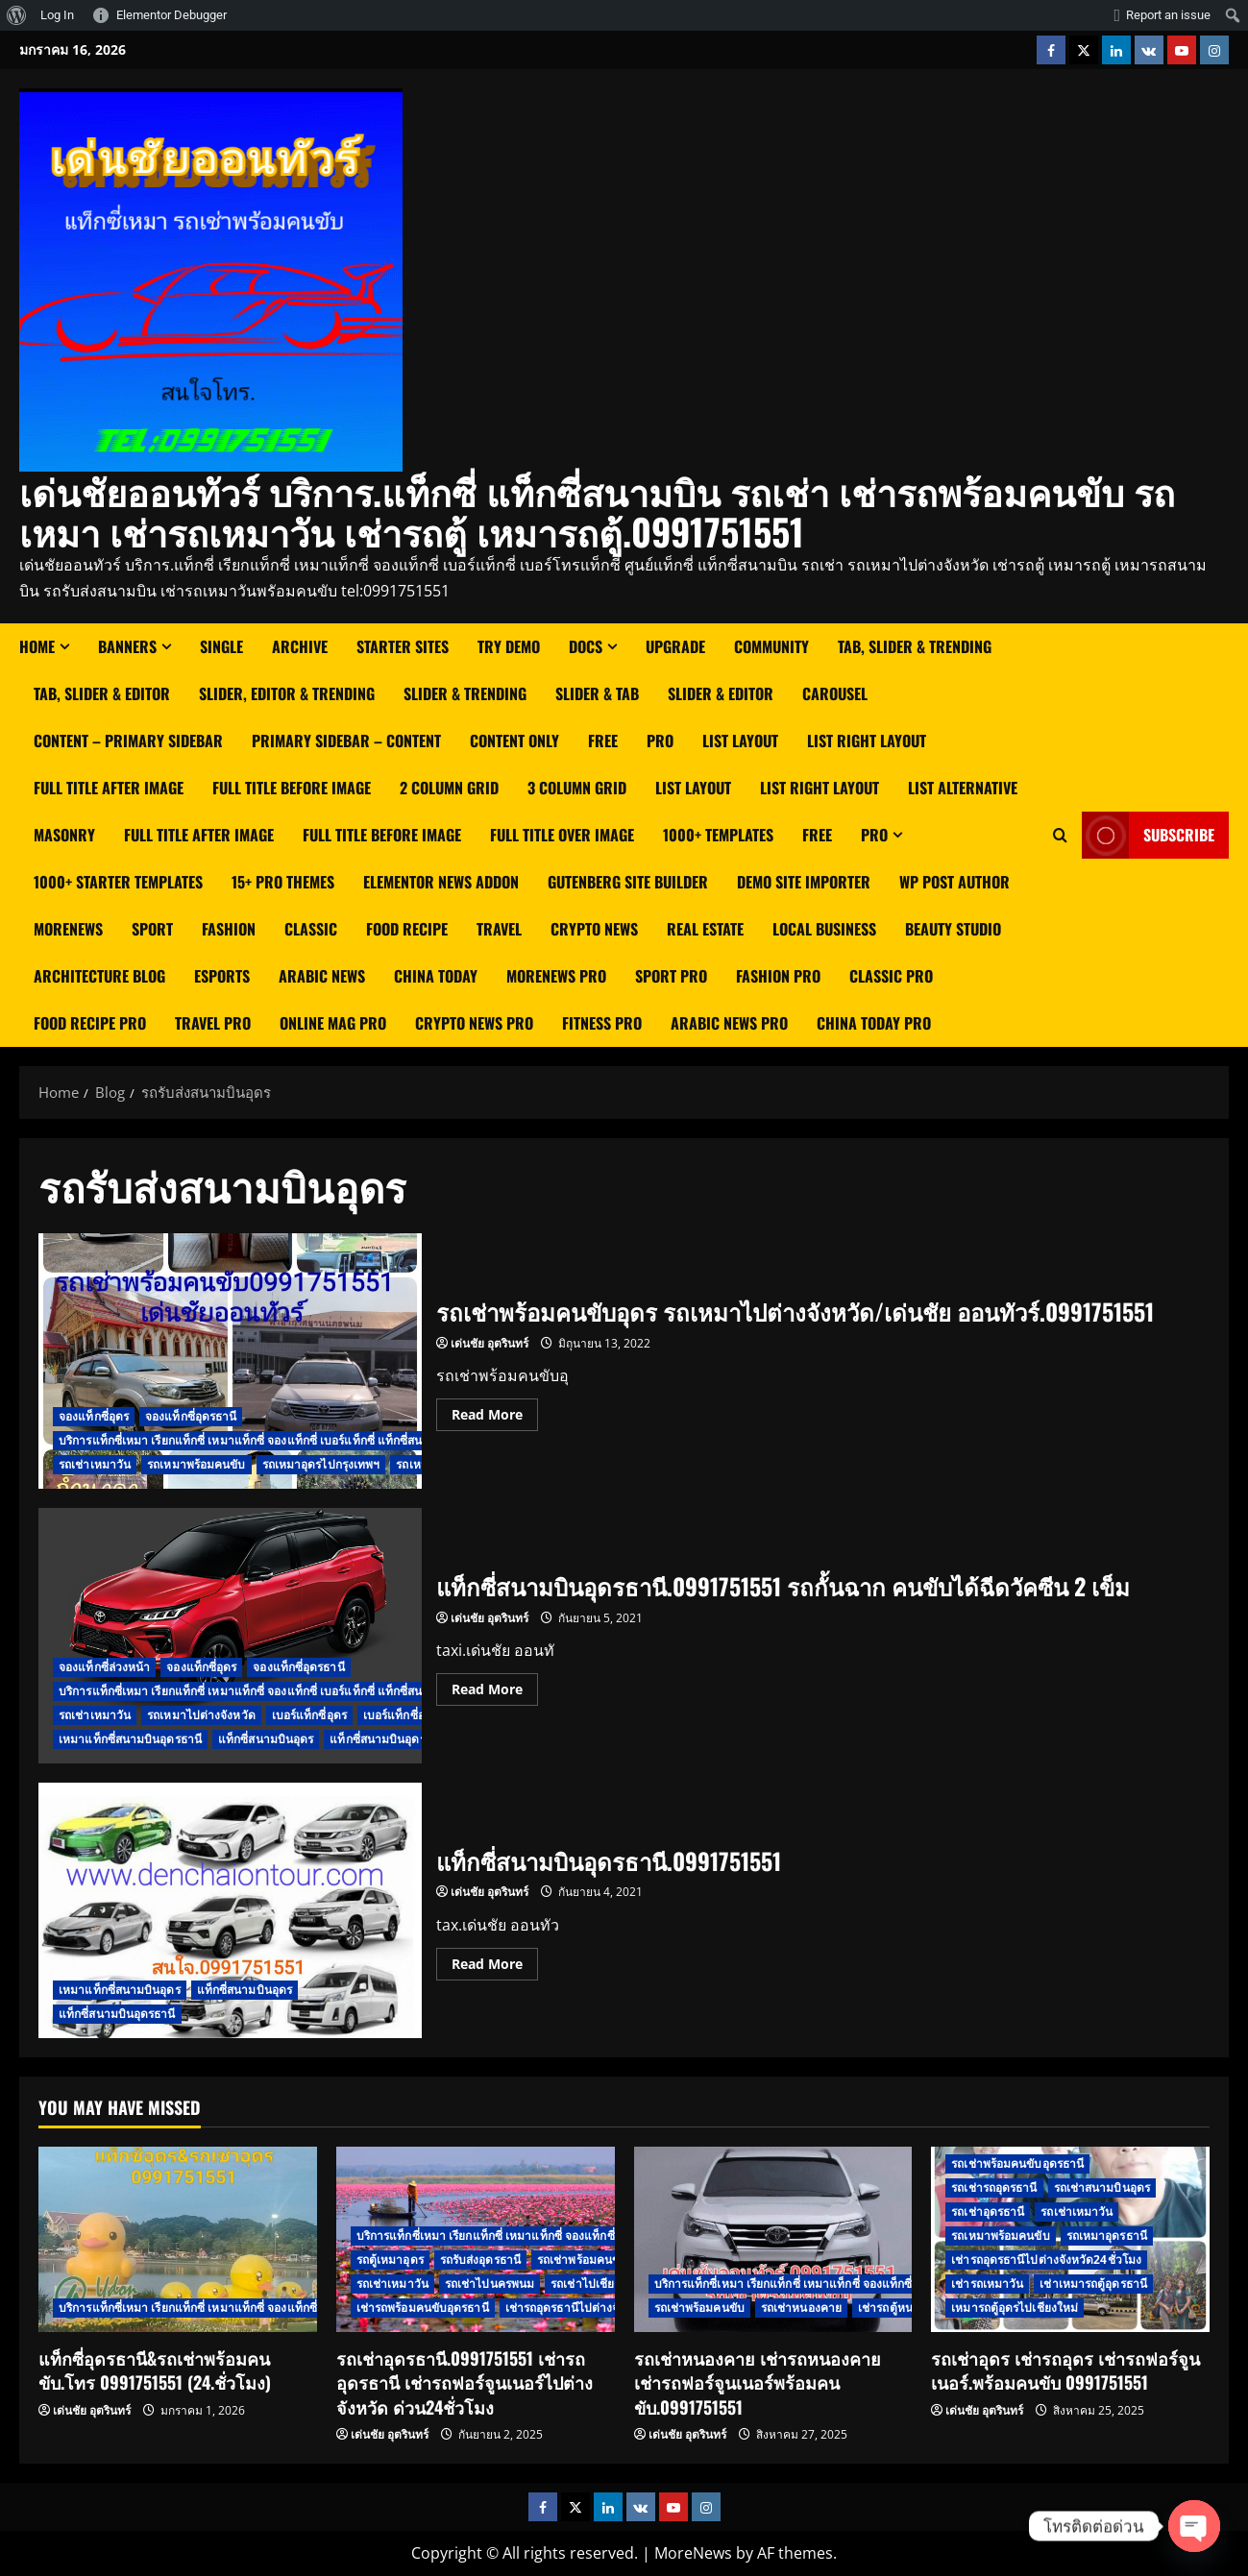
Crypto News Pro (474, 1022)
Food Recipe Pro (90, 1022)
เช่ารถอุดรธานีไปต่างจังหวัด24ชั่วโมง (600, 2307)
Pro (660, 740)
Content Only (514, 740)
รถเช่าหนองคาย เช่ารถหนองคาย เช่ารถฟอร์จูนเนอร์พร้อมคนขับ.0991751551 (757, 2381)
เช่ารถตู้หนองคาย (902, 2307)
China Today (435, 975)
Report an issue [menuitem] (1168, 15)
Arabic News (322, 975)
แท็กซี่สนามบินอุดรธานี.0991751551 (230, 1910)
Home (37, 646)
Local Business (824, 928)
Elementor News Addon (441, 881)
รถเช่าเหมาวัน (95, 1464)
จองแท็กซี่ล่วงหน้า (104, 1667)
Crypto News (594, 928)
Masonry (64, 834)
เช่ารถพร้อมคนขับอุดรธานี (422, 2307)
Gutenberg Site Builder (628, 881)
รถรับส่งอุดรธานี (480, 2259)
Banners (127, 646)
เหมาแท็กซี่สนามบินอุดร (120, 1989)
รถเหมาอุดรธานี (1106, 2235)
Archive (300, 646)
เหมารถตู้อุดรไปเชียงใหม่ (1014, 2307)
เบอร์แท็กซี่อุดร (309, 1715)
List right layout (866, 740)
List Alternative (962, 787)
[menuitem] (17, 15)
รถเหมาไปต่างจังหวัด (201, 1715)
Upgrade (675, 646)
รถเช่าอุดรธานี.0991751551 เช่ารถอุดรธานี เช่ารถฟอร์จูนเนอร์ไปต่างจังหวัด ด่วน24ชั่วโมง (464, 2381)
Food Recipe (407, 928)
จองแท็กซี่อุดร (94, 1416)
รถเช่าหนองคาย (801, 2307)
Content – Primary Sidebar (128, 740)
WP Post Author (954, 881)
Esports (222, 975)
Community (771, 646)
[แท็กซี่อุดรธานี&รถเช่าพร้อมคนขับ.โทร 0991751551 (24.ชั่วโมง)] (177, 2239)
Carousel (835, 693)
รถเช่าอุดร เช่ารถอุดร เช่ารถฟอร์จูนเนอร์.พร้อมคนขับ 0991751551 (1065, 2369)
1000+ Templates (718, 834)
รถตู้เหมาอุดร (390, 2259)
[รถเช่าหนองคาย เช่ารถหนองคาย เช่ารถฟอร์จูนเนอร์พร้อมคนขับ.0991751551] (773, 2239)
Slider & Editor (720, 693)
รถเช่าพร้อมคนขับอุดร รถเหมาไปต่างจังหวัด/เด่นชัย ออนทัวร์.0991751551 (230, 1361)
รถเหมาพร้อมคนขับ (196, 1464)
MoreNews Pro (556, 975)
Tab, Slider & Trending (914, 646)
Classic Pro (891, 975)
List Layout (740, 740)
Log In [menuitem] (57, 15)
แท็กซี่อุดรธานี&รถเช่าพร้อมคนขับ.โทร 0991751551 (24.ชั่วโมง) (154, 2369)
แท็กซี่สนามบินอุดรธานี (388, 1739)
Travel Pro (213, 1022)
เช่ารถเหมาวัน (987, 2283)
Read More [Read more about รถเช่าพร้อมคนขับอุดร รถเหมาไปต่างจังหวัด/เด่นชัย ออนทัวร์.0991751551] (495, 1410)
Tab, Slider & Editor (102, 693)
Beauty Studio (953, 928)
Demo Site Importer (803, 881)
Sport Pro (671, 975)
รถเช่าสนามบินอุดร (1102, 2187)
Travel (499, 928)
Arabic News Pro (729, 1022)
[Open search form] (1060, 835)
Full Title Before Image (291, 787)
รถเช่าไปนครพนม (489, 2283)
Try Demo (508, 646)
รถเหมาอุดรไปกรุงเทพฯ (321, 1464)
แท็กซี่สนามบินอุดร (265, 1739)
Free (603, 740)
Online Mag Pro (333, 1022)
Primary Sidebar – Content (346, 740)
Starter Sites (402, 646)
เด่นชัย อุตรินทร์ (489, 1343)
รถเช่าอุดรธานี (987, 2211)
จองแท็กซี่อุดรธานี (190, 1416)
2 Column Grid (449, 787)
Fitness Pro (602, 1022)
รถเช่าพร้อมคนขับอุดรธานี (1017, 2163)
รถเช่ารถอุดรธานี (994, 2187)
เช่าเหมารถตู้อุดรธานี (1093, 2283)
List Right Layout (819, 787)
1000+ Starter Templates (118, 881)
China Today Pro (874, 1022)
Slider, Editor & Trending (287, 693)
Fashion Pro (778, 975)
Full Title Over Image (562, 834)
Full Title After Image (109, 787)
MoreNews (68, 928)
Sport (152, 928)
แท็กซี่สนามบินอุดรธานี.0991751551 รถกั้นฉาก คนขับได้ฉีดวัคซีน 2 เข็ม (230, 1635)
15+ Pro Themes (283, 881)
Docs (585, 646)
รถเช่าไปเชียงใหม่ (596, 2283)
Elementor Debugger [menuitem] (171, 15)
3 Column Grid (576, 787)
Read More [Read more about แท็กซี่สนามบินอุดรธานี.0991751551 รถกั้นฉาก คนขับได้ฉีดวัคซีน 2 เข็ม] (495, 1685)
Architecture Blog (99, 975)
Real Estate (705, 928)
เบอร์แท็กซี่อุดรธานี (411, 1715)
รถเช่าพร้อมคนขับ (582, 2259)
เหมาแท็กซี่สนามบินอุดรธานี (130, 1739)
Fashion (229, 928)
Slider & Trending (465, 693)
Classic (310, 928)
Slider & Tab (597, 693)
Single (221, 646)
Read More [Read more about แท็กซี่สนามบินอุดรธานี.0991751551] (495, 1960)
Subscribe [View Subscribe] (1148, 835)
